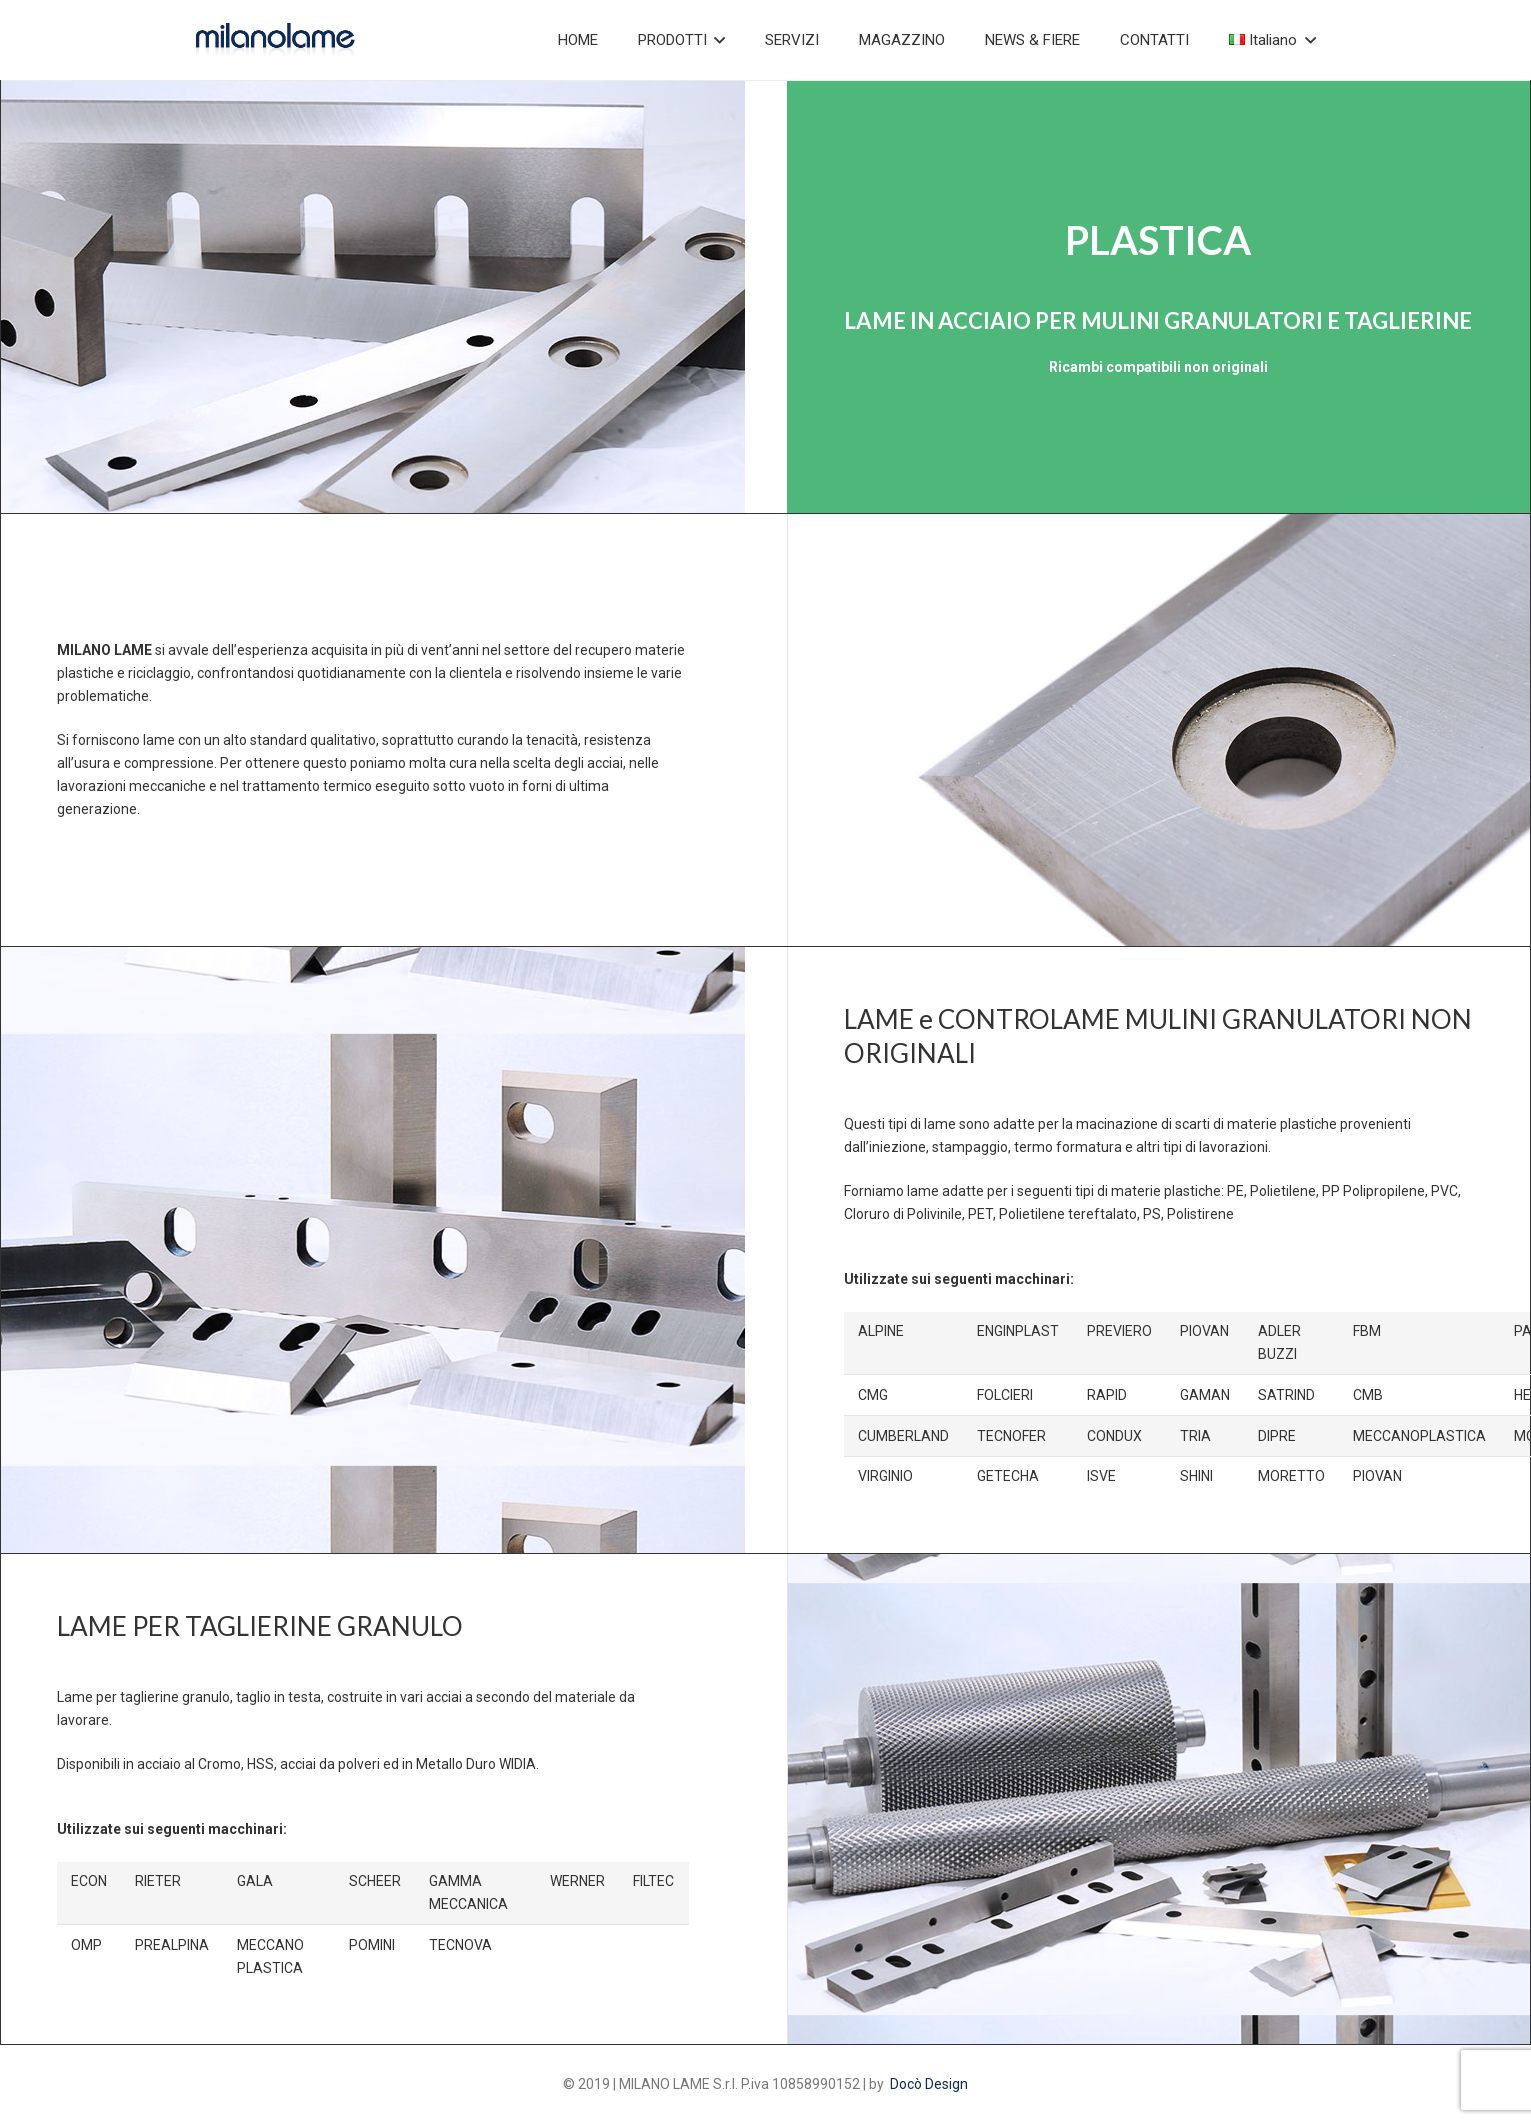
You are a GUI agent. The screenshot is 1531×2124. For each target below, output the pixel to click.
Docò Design (929, 2084)
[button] (716, 40)
